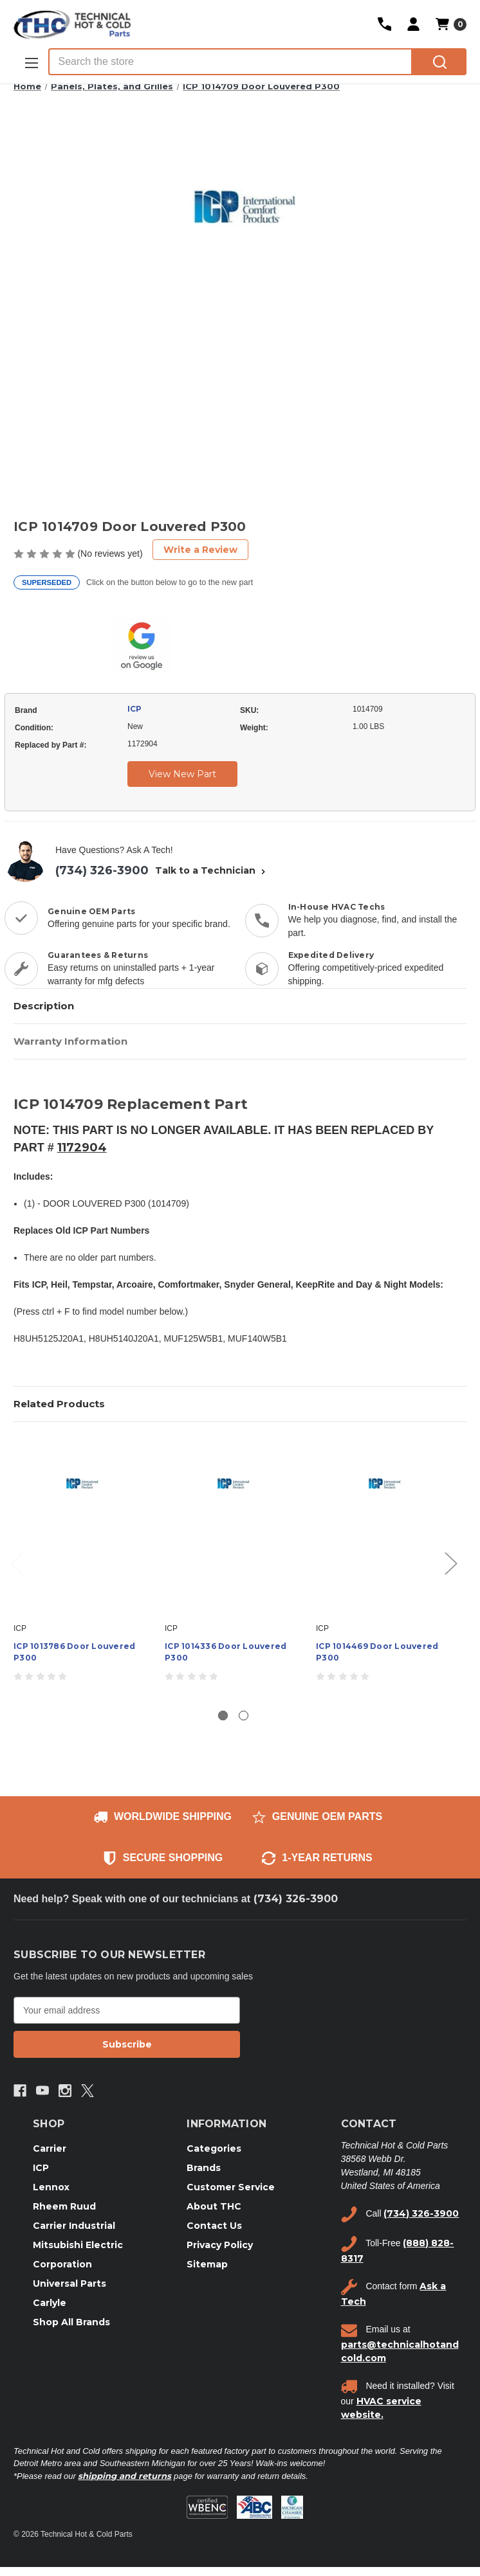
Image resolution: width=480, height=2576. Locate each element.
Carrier (49, 2148)
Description (44, 1006)
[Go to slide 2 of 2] (243, 1715)
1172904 (82, 1147)
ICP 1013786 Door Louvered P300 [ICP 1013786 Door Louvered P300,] (74, 1651)
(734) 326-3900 (102, 870)
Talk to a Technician (211, 870)
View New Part (182, 774)
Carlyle (49, 2303)
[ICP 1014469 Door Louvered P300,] (385, 1525)
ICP (134, 709)
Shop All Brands (71, 2322)
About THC (214, 2206)
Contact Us (214, 2225)
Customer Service (231, 2187)
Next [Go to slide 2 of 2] (450, 1562)
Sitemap (207, 2264)
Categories (214, 2148)
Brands (204, 2168)
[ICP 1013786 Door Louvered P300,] (82, 1525)
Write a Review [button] (200, 549)
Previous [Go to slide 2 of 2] (17, 1562)
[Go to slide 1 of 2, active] (223, 1715)
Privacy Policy (220, 2245)
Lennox (51, 2187)
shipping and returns (124, 2476)
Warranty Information (70, 1041)
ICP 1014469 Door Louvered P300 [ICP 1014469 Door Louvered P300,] (377, 1651)
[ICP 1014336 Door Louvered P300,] (233, 1525)
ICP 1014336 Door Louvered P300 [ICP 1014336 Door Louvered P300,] (225, 1651)
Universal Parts (69, 2283)
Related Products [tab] (59, 1404)
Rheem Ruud (64, 2206)
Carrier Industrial (74, 2225)
